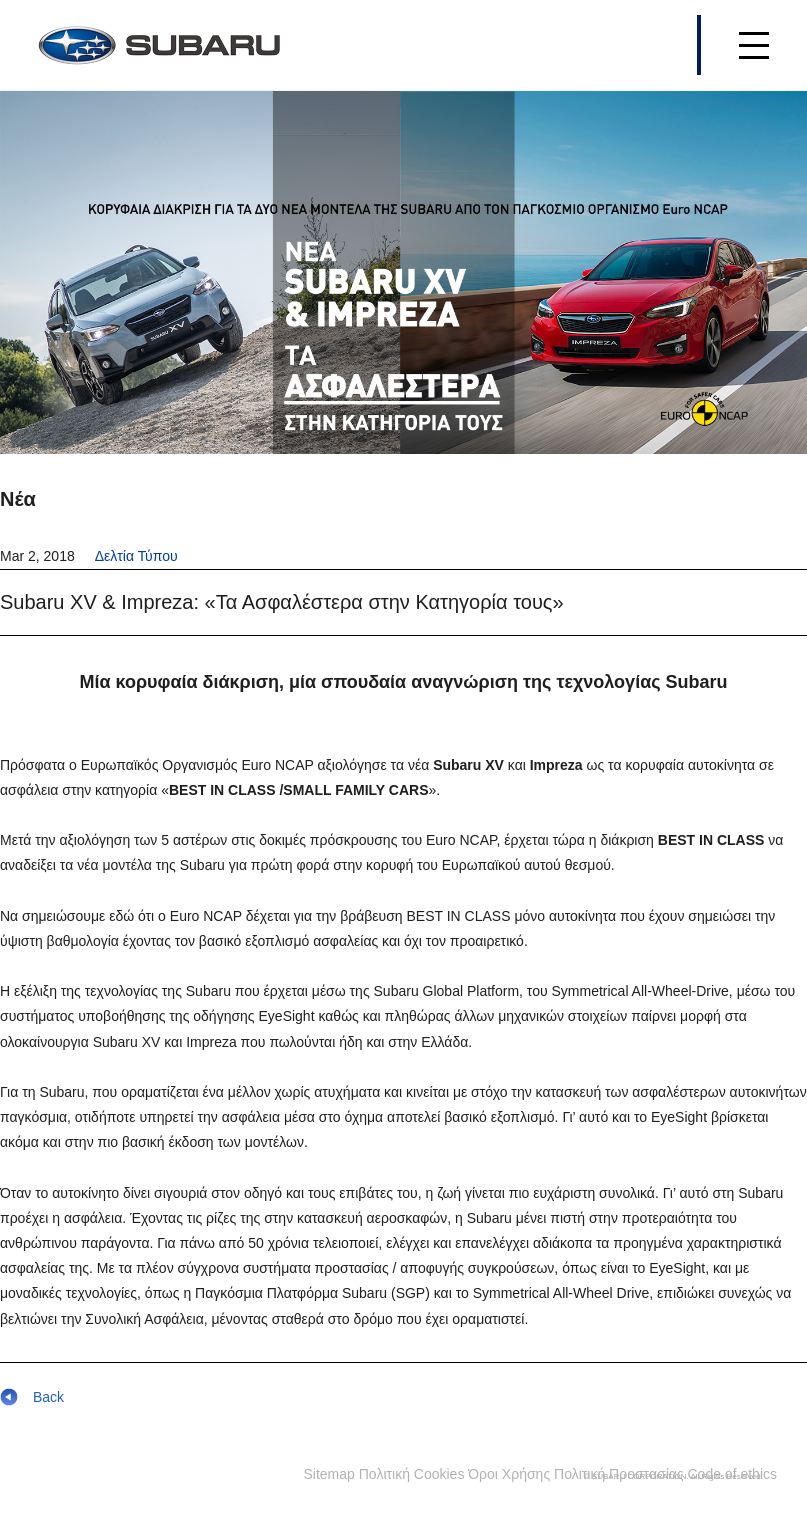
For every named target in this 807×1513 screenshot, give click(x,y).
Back (32, 1397)
